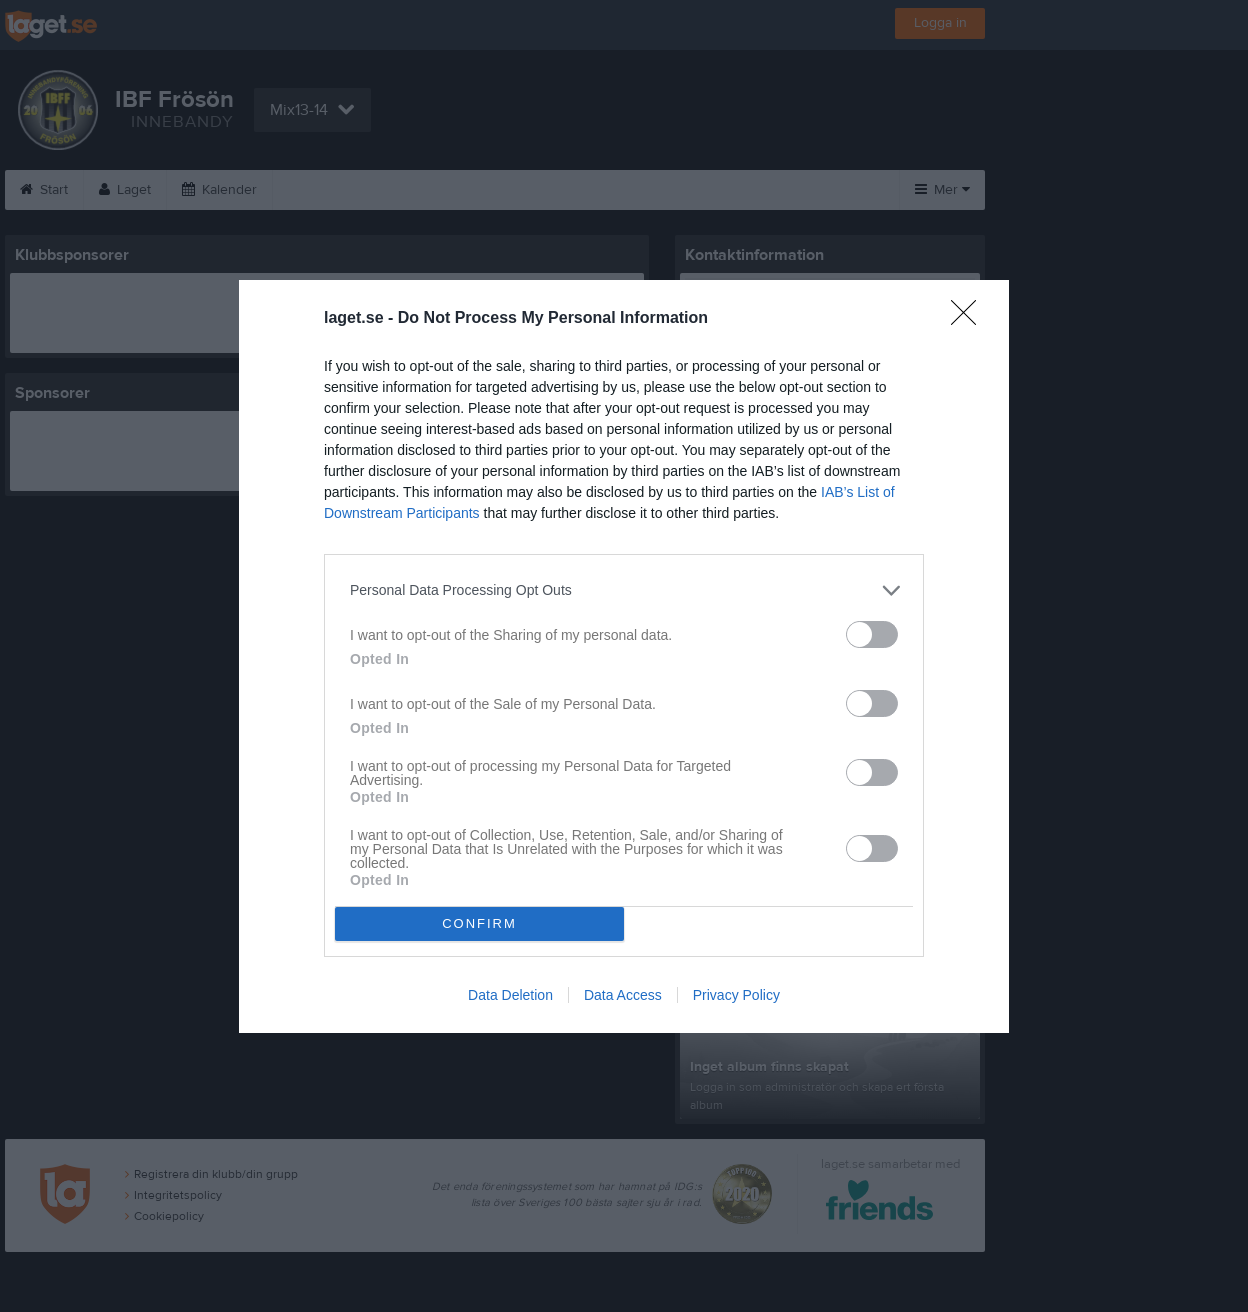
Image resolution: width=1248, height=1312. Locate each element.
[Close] (970, 319)
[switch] (872, 634)
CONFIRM (479, 923)
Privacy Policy (736, 995)
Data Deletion (510, 995)
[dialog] (624, 656)
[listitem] (624, 590)
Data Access (623, 995)
